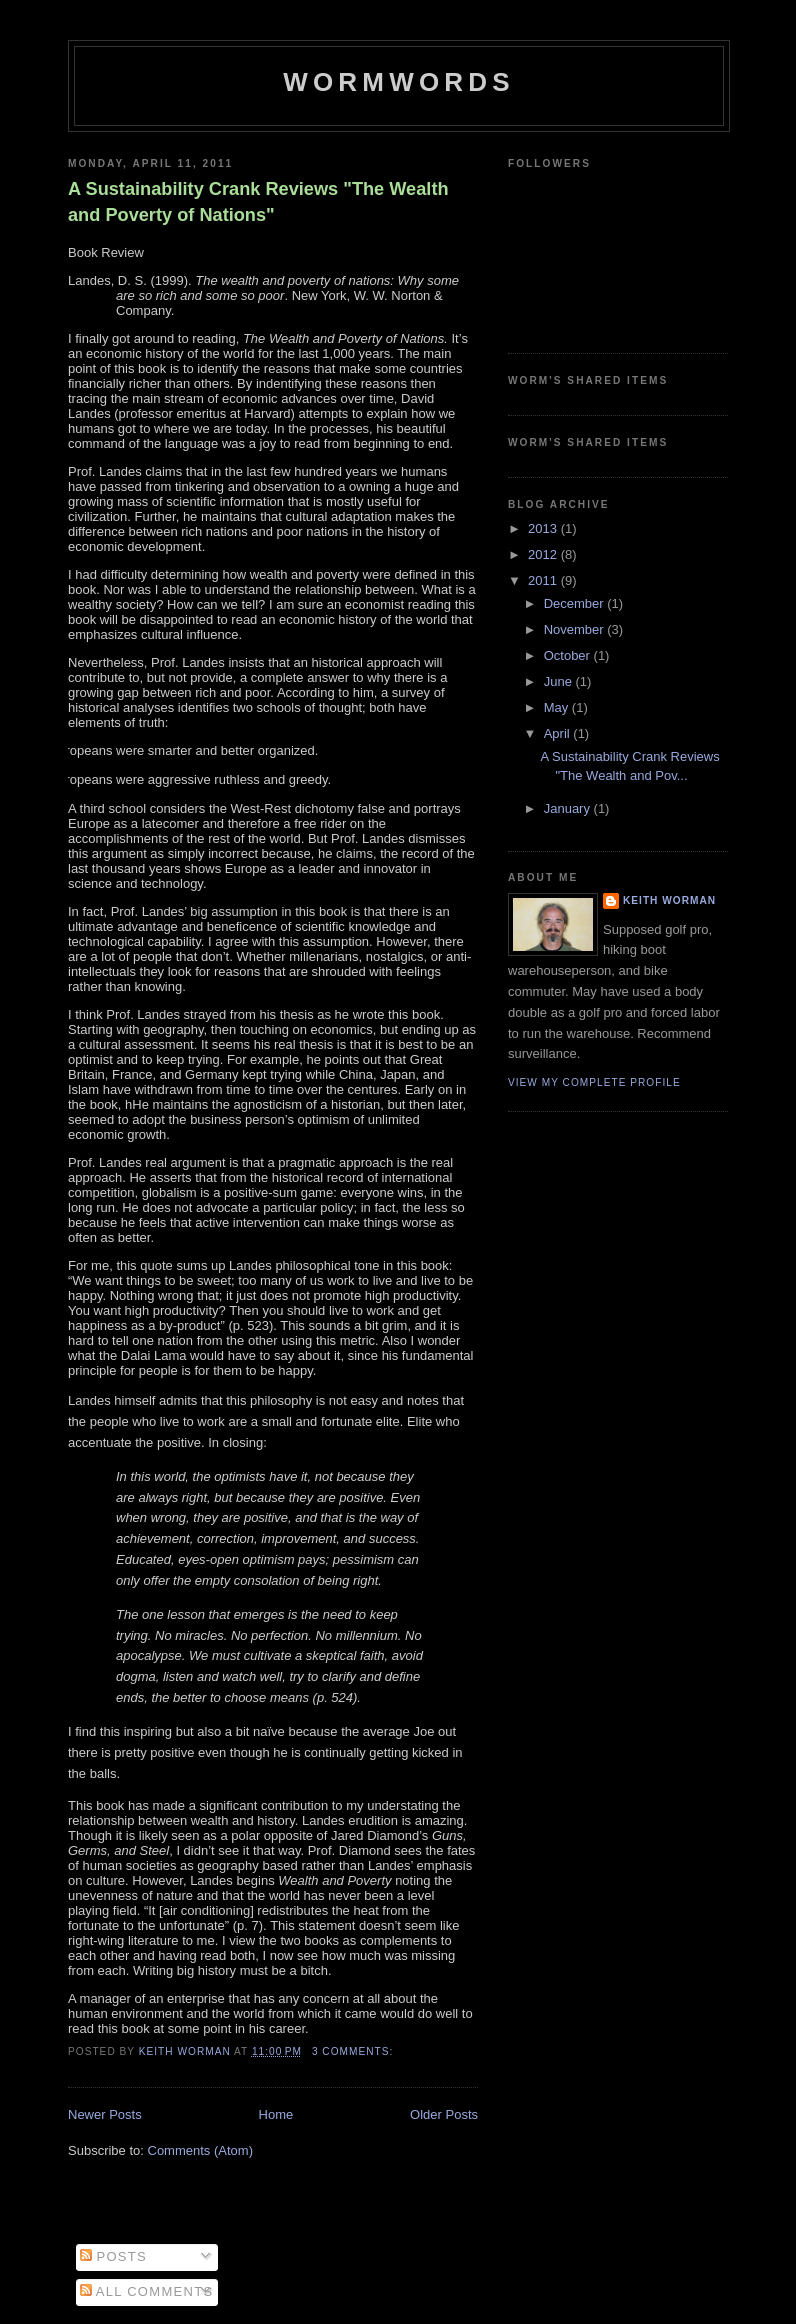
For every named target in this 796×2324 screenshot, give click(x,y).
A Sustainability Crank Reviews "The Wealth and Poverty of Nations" (258, 201)
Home (276, 2114)
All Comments (147, 2291)
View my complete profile (594, 1082)
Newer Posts (105, 2114)
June (560, 681)
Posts (113, 2256)
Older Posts (444, 2114)
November (576, 629)
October (569, 655)
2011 (544, 580)
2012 (544, 554)
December (576, 603)
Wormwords (399, 82)
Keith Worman (669, 900)
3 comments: (354, 2051)
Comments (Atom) (200, 2150)
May (558, 707)
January (569, 808)
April (559, 733)
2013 (544, 528)
